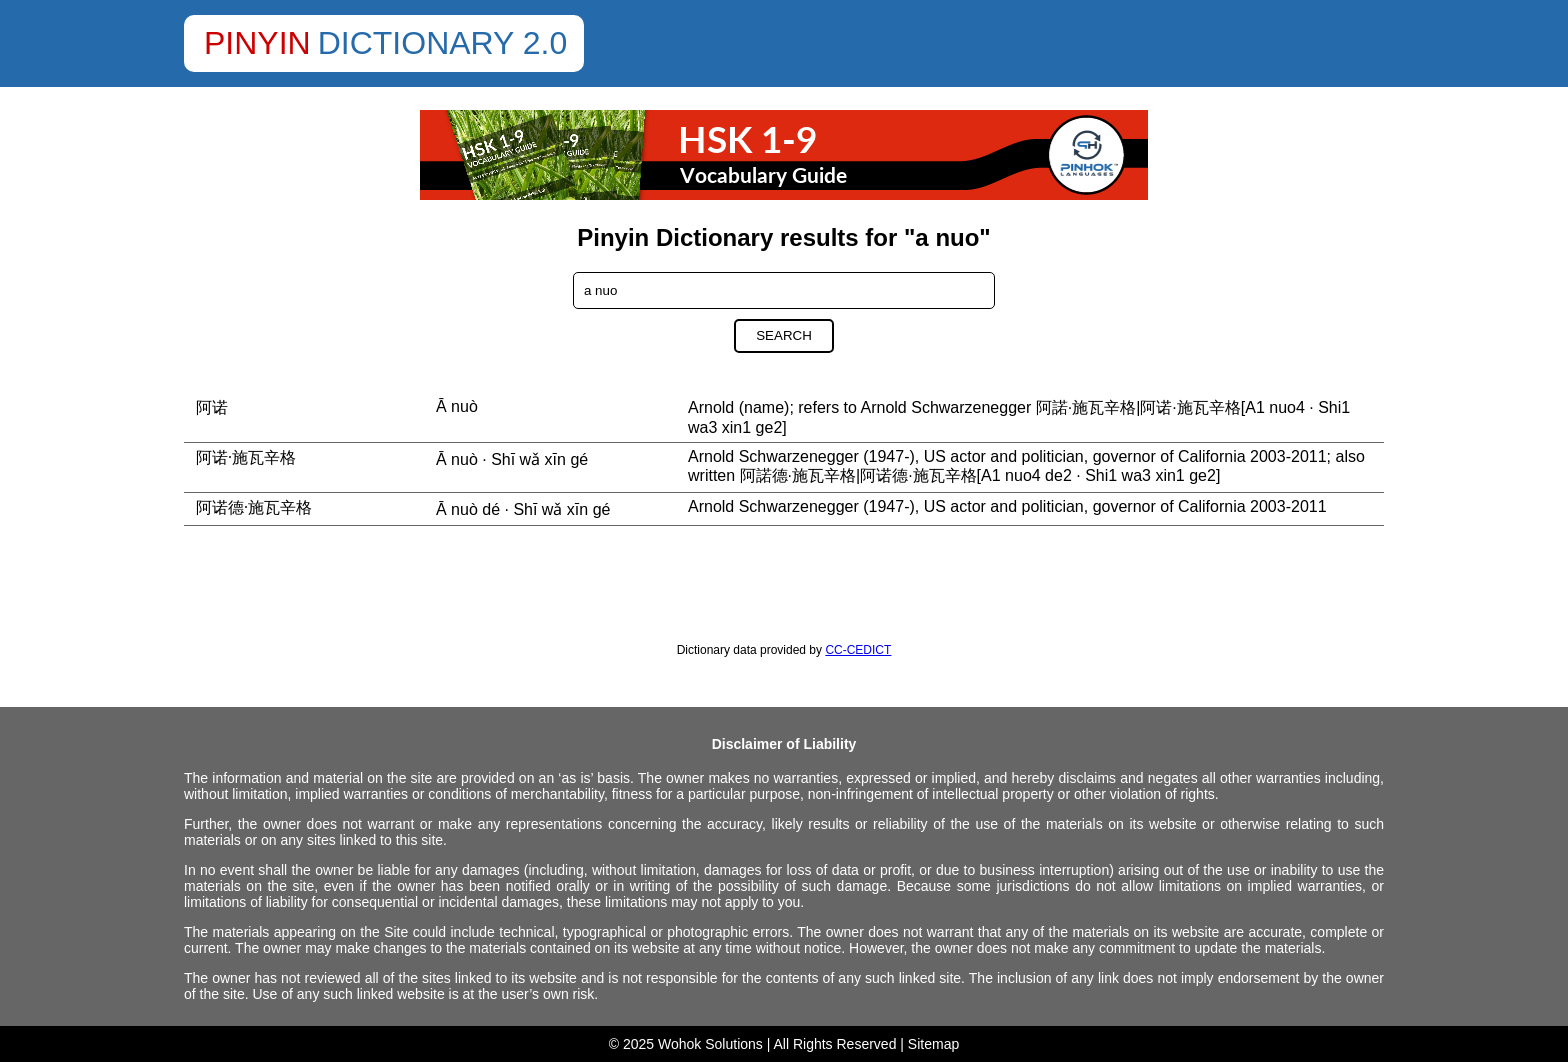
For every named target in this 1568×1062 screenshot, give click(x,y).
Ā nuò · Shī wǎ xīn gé (512, 459)
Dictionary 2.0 (443, 43)
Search (784, 335)
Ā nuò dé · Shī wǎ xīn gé (523, 509)
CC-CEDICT (858, 650)
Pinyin (257, 43)
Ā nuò (457, 406)
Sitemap (933, 1044)
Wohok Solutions (710, 1044)
